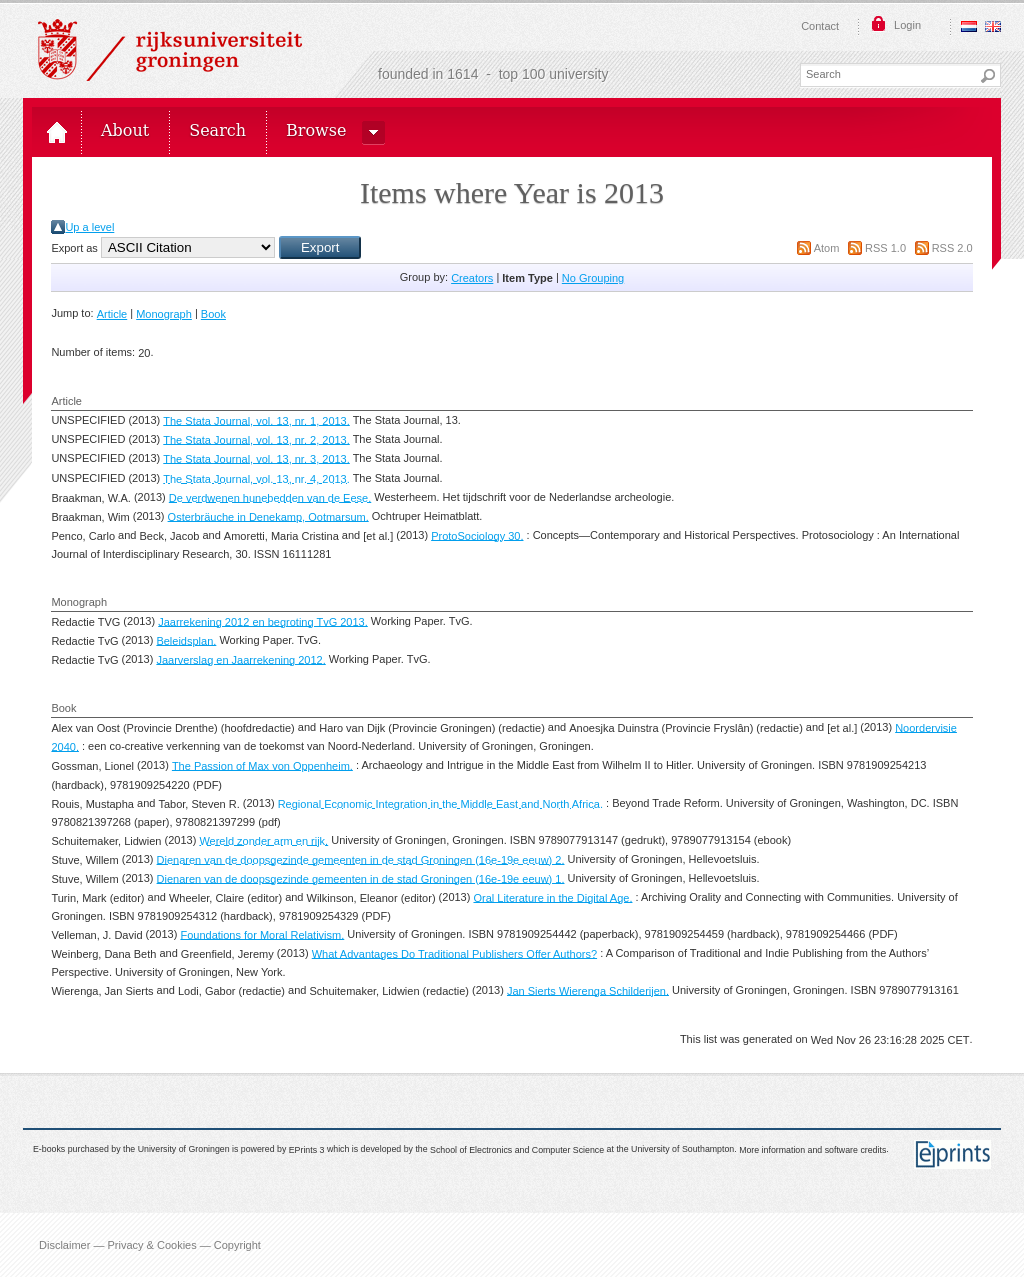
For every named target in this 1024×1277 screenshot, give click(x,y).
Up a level (89, 227)
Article (112, 314)
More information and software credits (812, 1150)
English (993, 26)
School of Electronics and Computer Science (517, 1150)
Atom (827, 248)
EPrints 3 (307, 1150)
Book (213, 314)
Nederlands (969, 26)
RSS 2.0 (952, 248)
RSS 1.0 (885, 248)
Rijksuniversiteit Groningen (170, 50)
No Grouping (593, 278)
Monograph (164, 314)
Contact (820, 26)
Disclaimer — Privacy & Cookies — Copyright (150, 1245)
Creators (472, 278)
